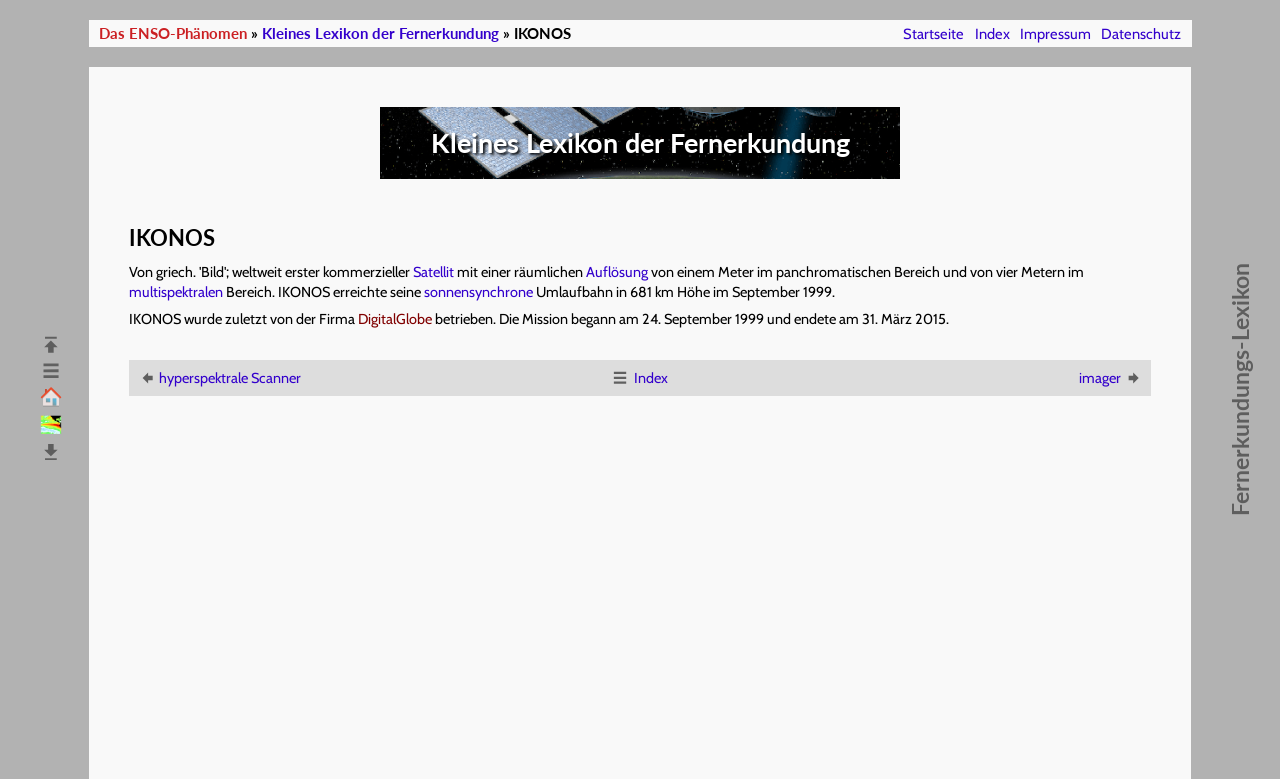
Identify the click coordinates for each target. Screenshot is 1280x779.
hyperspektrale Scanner (219, 378)
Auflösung (617, 272)
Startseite (933, 34)
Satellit (433, 272)
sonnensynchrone (478, 292)
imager (1110, 378)
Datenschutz (1141, 34)
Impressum (1055, 34)
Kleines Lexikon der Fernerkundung (380, 33)
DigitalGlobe (395, 319)
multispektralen (176, 292)
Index (992, 34)
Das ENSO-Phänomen (173, 33)
